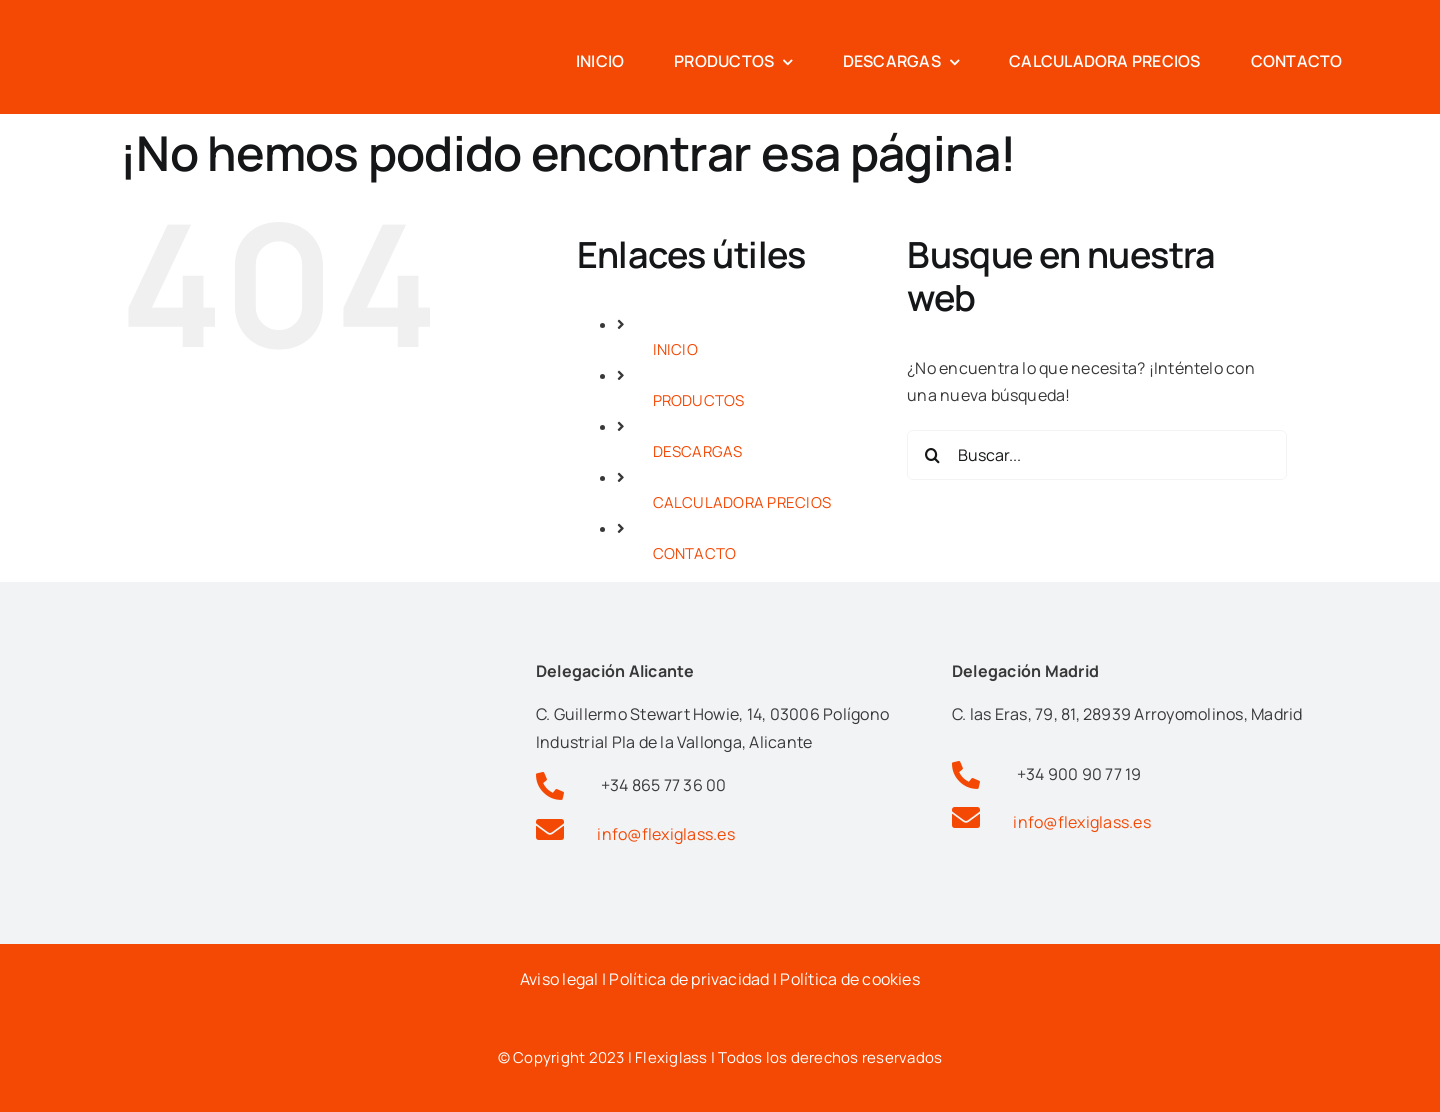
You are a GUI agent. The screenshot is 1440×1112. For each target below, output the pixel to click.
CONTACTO (695, 553)
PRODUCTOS (699, 400)
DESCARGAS (698, 451)
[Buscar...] (1097, 455)
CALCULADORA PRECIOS (742, 502)
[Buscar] (932, 455)
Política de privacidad (689, 979)
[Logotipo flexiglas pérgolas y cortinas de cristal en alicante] (150, 23)
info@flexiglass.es (665, 834)
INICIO (675, 349)
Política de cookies (850, 979)
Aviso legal (559, 979)
